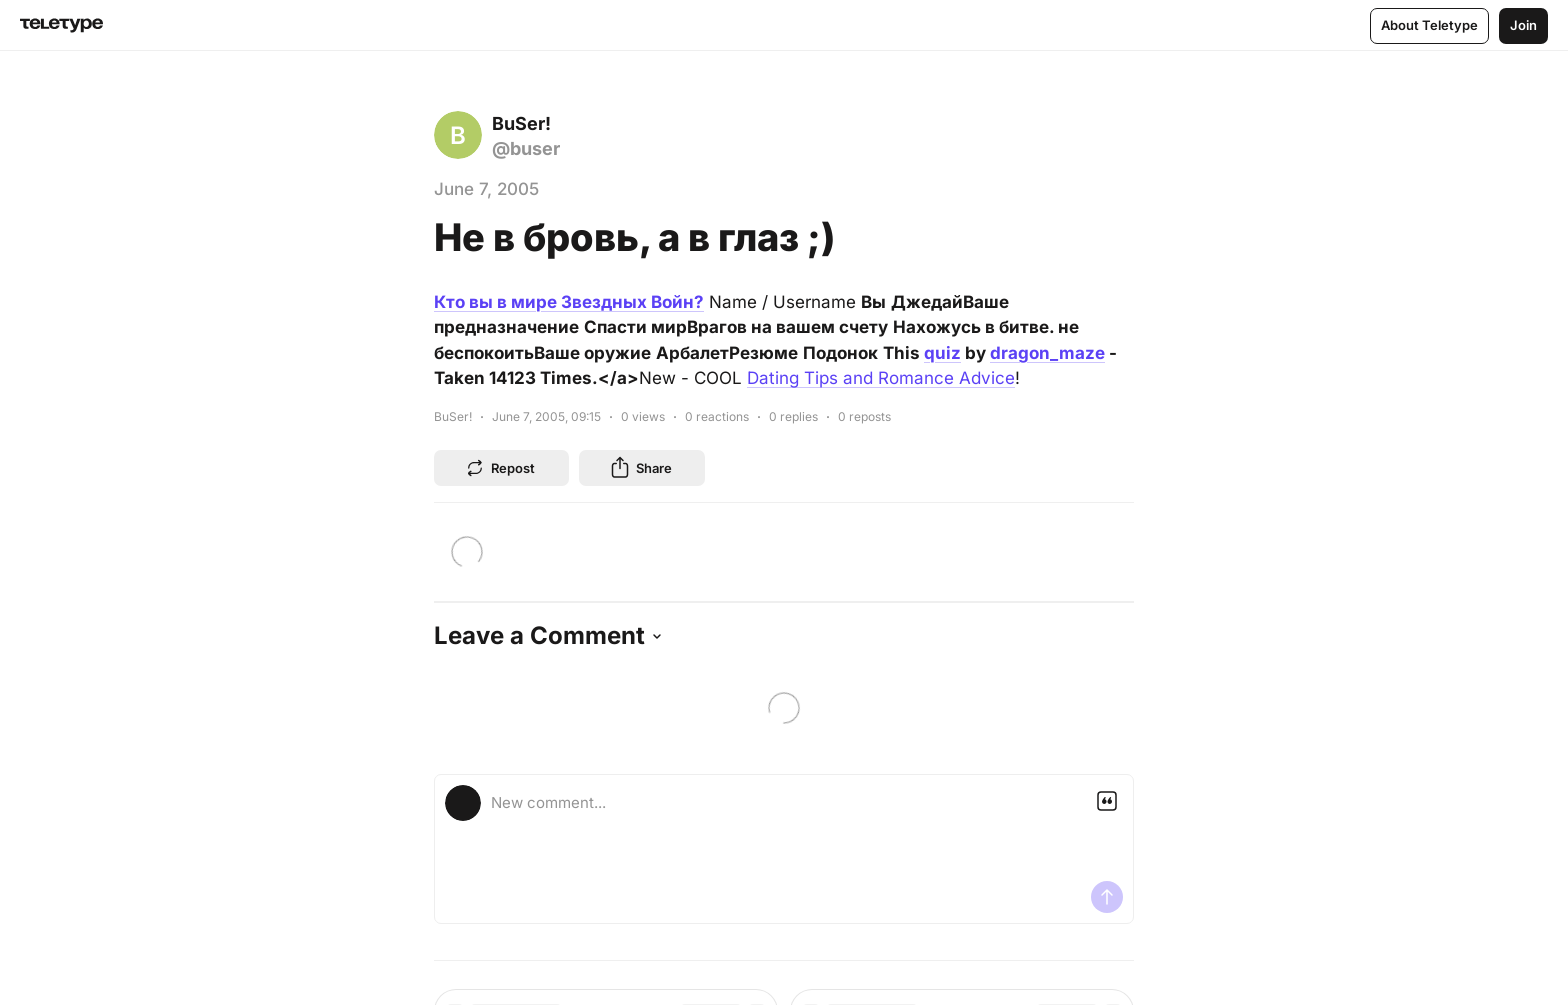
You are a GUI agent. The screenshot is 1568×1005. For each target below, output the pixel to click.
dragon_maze (1047, 353)
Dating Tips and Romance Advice (881, 378)
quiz (942, 353)
